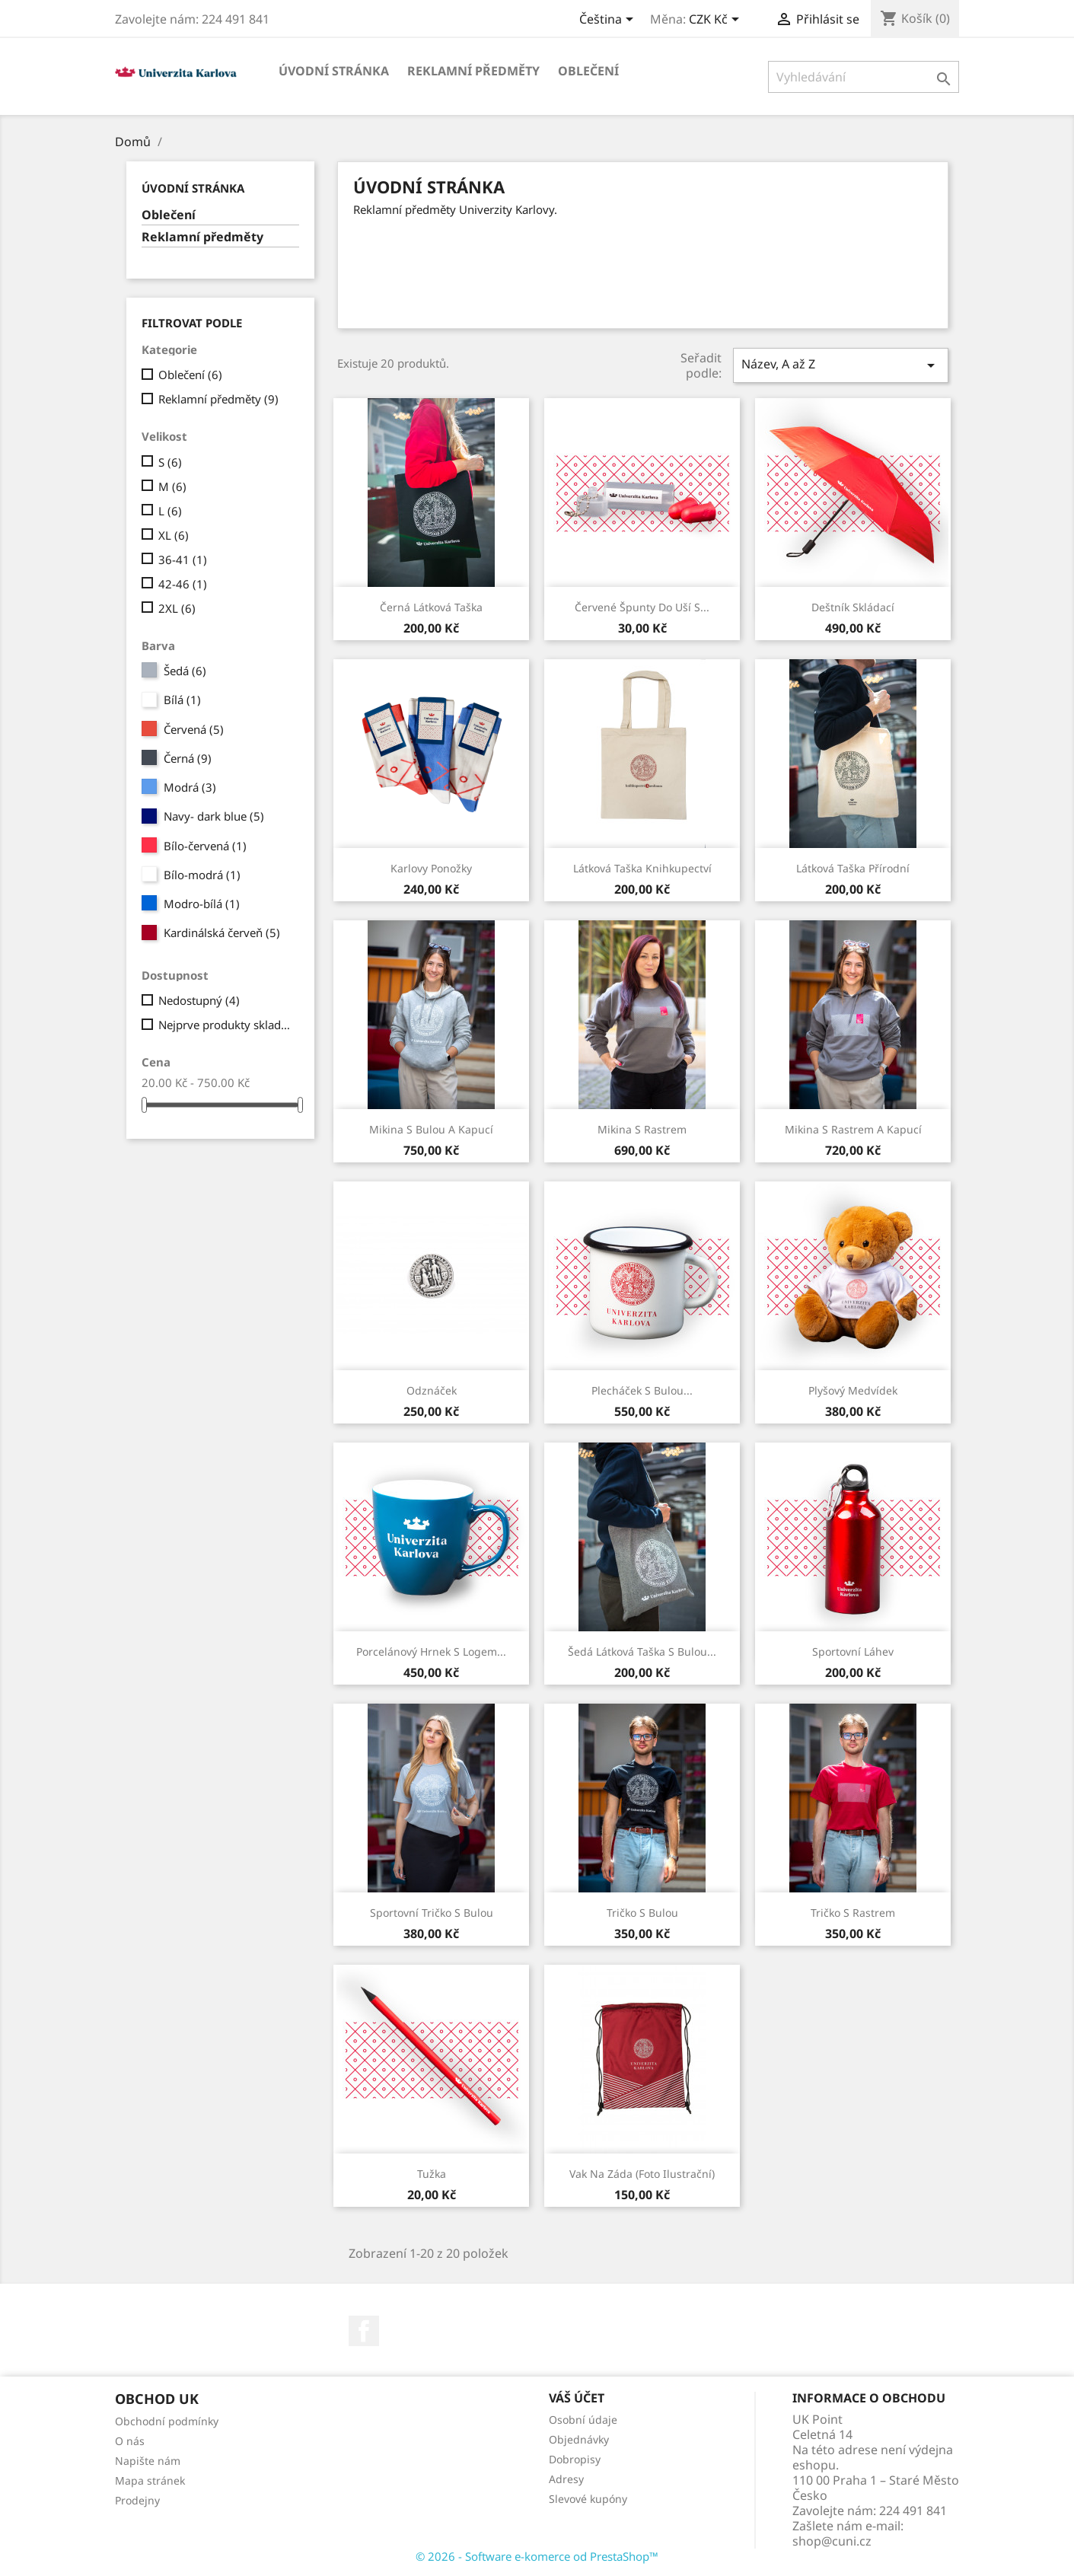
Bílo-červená (205, 845)
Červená (194, 729)
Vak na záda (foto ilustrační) (642, 2173)
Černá (188, 758)
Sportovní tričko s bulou (431, 1912)
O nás (130, 2441)
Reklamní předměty (473, 70)
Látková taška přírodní (853, 868)
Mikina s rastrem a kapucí (853, 1129)
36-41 (182, 559)
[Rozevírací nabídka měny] (716, 20)
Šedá (185, 670)
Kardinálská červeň (222, 932)
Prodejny (137, 2500)
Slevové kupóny (588, 2499)
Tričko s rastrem (853, 1912)
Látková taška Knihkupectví (642, 868)
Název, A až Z (840, 365)
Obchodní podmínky (166, 2421)
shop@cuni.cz (832, 2541)
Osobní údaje (583, 2419)
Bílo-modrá (202, 874)
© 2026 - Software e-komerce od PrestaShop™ (537, 2556)
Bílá (182, 699)
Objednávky (579, 2439)
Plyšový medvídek (852, 1390)
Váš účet (576, 2397)
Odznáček (431, 1390)
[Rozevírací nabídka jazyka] (609, 20)
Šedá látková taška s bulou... (642, 1651)
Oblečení (588, 70)
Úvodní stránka (334, 70)
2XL (177, 608)
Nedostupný (199, 1000)
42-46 (182, 583)
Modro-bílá (202, 903)
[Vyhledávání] (863, 77)
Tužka (431, 2173)
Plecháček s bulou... (642, 1390)
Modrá (190, 787)
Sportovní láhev (853, 1651)
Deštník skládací (852, 607)
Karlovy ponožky (431, 868)
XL (173, 535)
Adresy (566, 2479)
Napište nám (147, 2460)
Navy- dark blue (214, 816)
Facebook (364, 2331)
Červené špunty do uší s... (642, 607)
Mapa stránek (150, 2480)
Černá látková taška (431, 607)
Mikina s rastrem (642, 1129)
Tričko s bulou (642, 1912)
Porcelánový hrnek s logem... (431, 1651)
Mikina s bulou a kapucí (431, 1129)
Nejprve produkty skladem (226, 1024)
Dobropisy (575, 2459)
